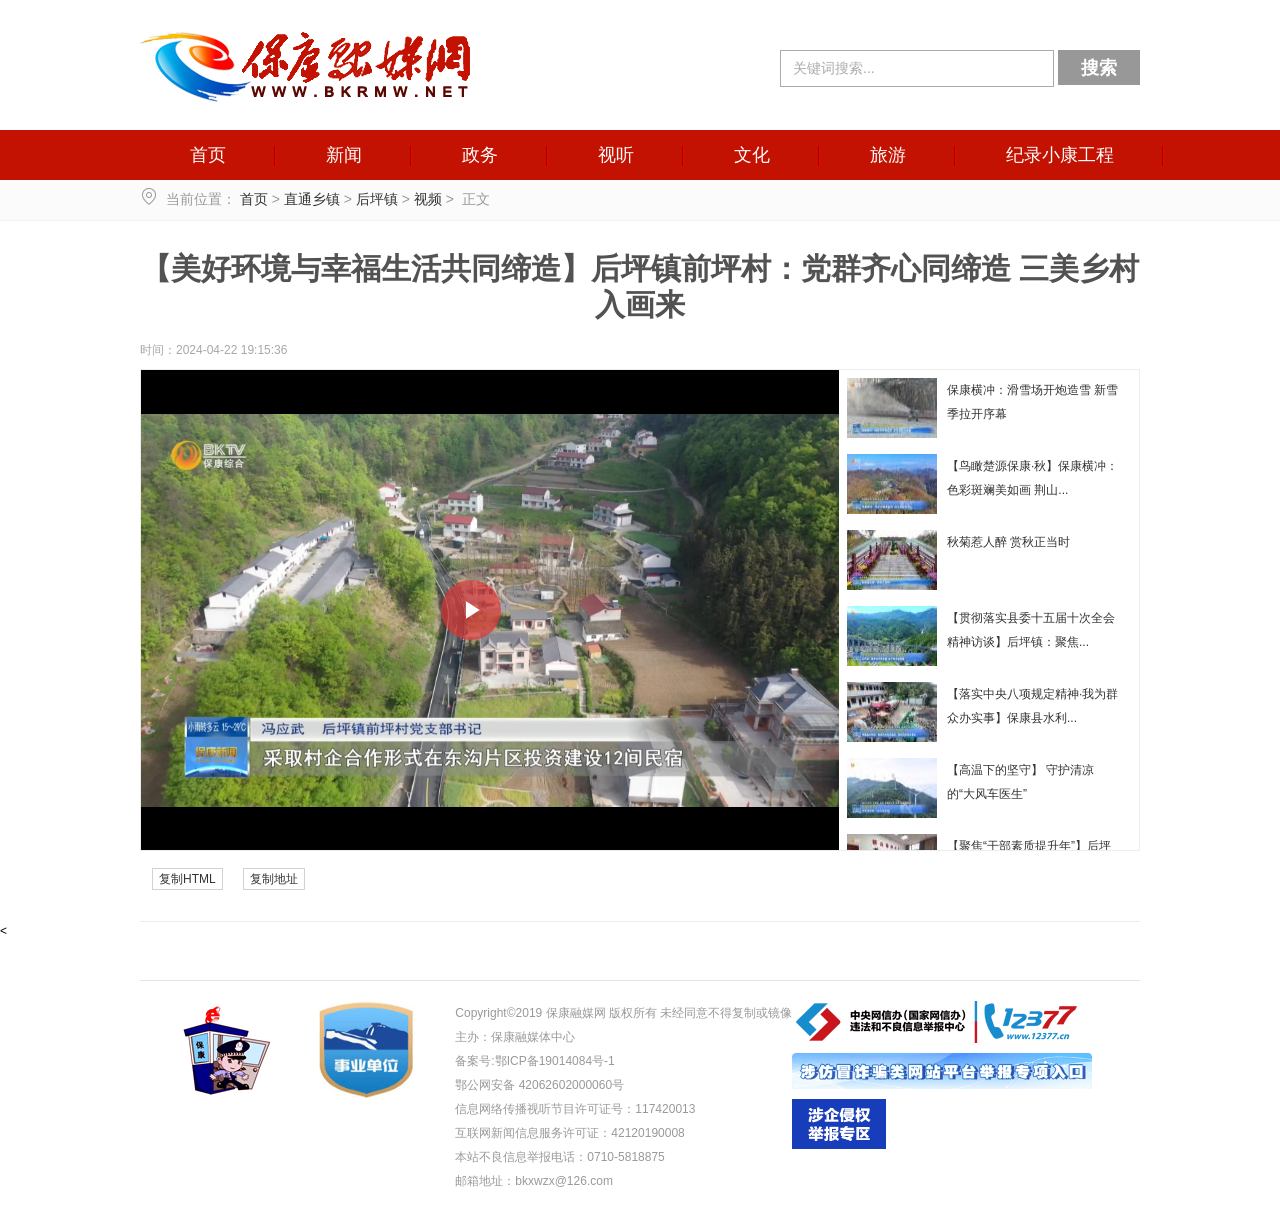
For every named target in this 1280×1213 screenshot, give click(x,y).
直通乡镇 (312, 199)
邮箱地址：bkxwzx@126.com (534, 1181)
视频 (428, 199)
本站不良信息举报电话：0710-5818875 (559, 1157)
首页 (208, 155)
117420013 (665, 1109)
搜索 (1099, 68)
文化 (752, 155)
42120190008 (647, 1133)
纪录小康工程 (1060, 155)
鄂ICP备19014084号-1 (555, 1061)
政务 (480, 155)
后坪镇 (377, 199)
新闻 (344, 155)
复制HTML (187, 879)
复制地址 (274, 879)
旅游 (888, 155)
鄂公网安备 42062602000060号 (539, 1085)
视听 (616, 155)
